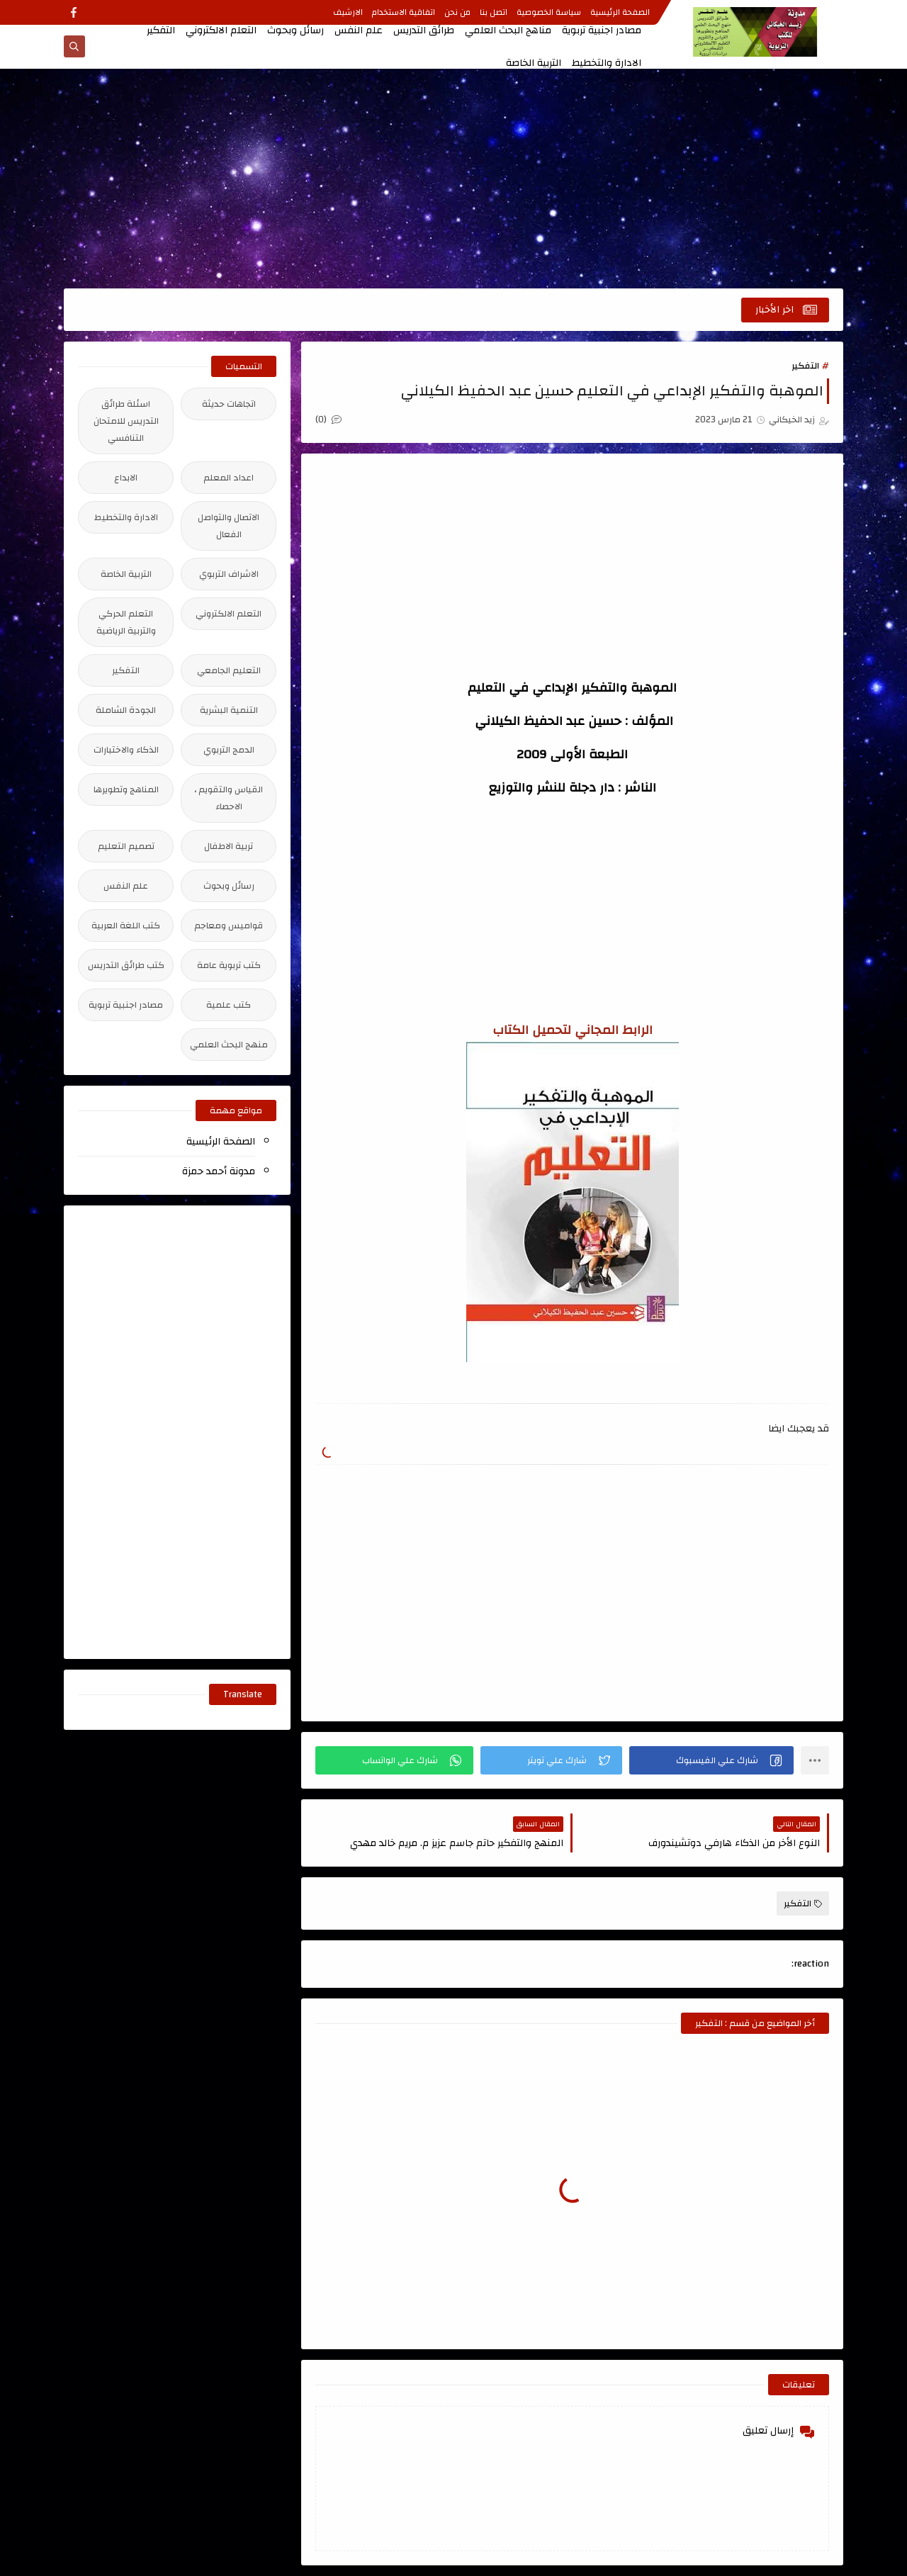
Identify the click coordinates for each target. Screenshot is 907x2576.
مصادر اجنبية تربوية (601, 30)
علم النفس (358, 30)
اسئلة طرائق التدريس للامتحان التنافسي (126, 420)
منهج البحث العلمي (229, 1044)
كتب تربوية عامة (229, 965)
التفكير (161, 30)
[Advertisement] (453, 178)
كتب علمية (228, 1004)
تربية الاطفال (228, 846)
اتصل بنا (493, 12)
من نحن (457, 12)
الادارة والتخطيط (606, 63)
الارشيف (348, 12)
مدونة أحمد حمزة (218, 1171)
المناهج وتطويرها (126, 789)
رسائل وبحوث (295, 30)
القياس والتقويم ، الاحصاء (228, 798)
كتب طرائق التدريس (126, 965)
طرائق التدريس (423, 30)
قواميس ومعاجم (228, 925)
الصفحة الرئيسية (620, 12)
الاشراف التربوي (229, 574)
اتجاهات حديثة (229, 403)
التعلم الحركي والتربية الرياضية (126, 622)
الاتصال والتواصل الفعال (228, 526)
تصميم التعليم (126, 846)
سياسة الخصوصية (549, 12)
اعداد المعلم (228, 477)
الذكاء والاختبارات (126, 749)
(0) (328, 419)
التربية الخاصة (533, 63)
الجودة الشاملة (126, 710)
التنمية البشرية (229, 710)
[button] (711, 1760)
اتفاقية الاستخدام (403, 12)
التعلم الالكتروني (221, 30)
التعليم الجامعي (229, 670)
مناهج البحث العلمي (508, 30)
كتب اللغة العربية (125, 925)
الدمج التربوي (228, 749)
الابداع (125, 477)
